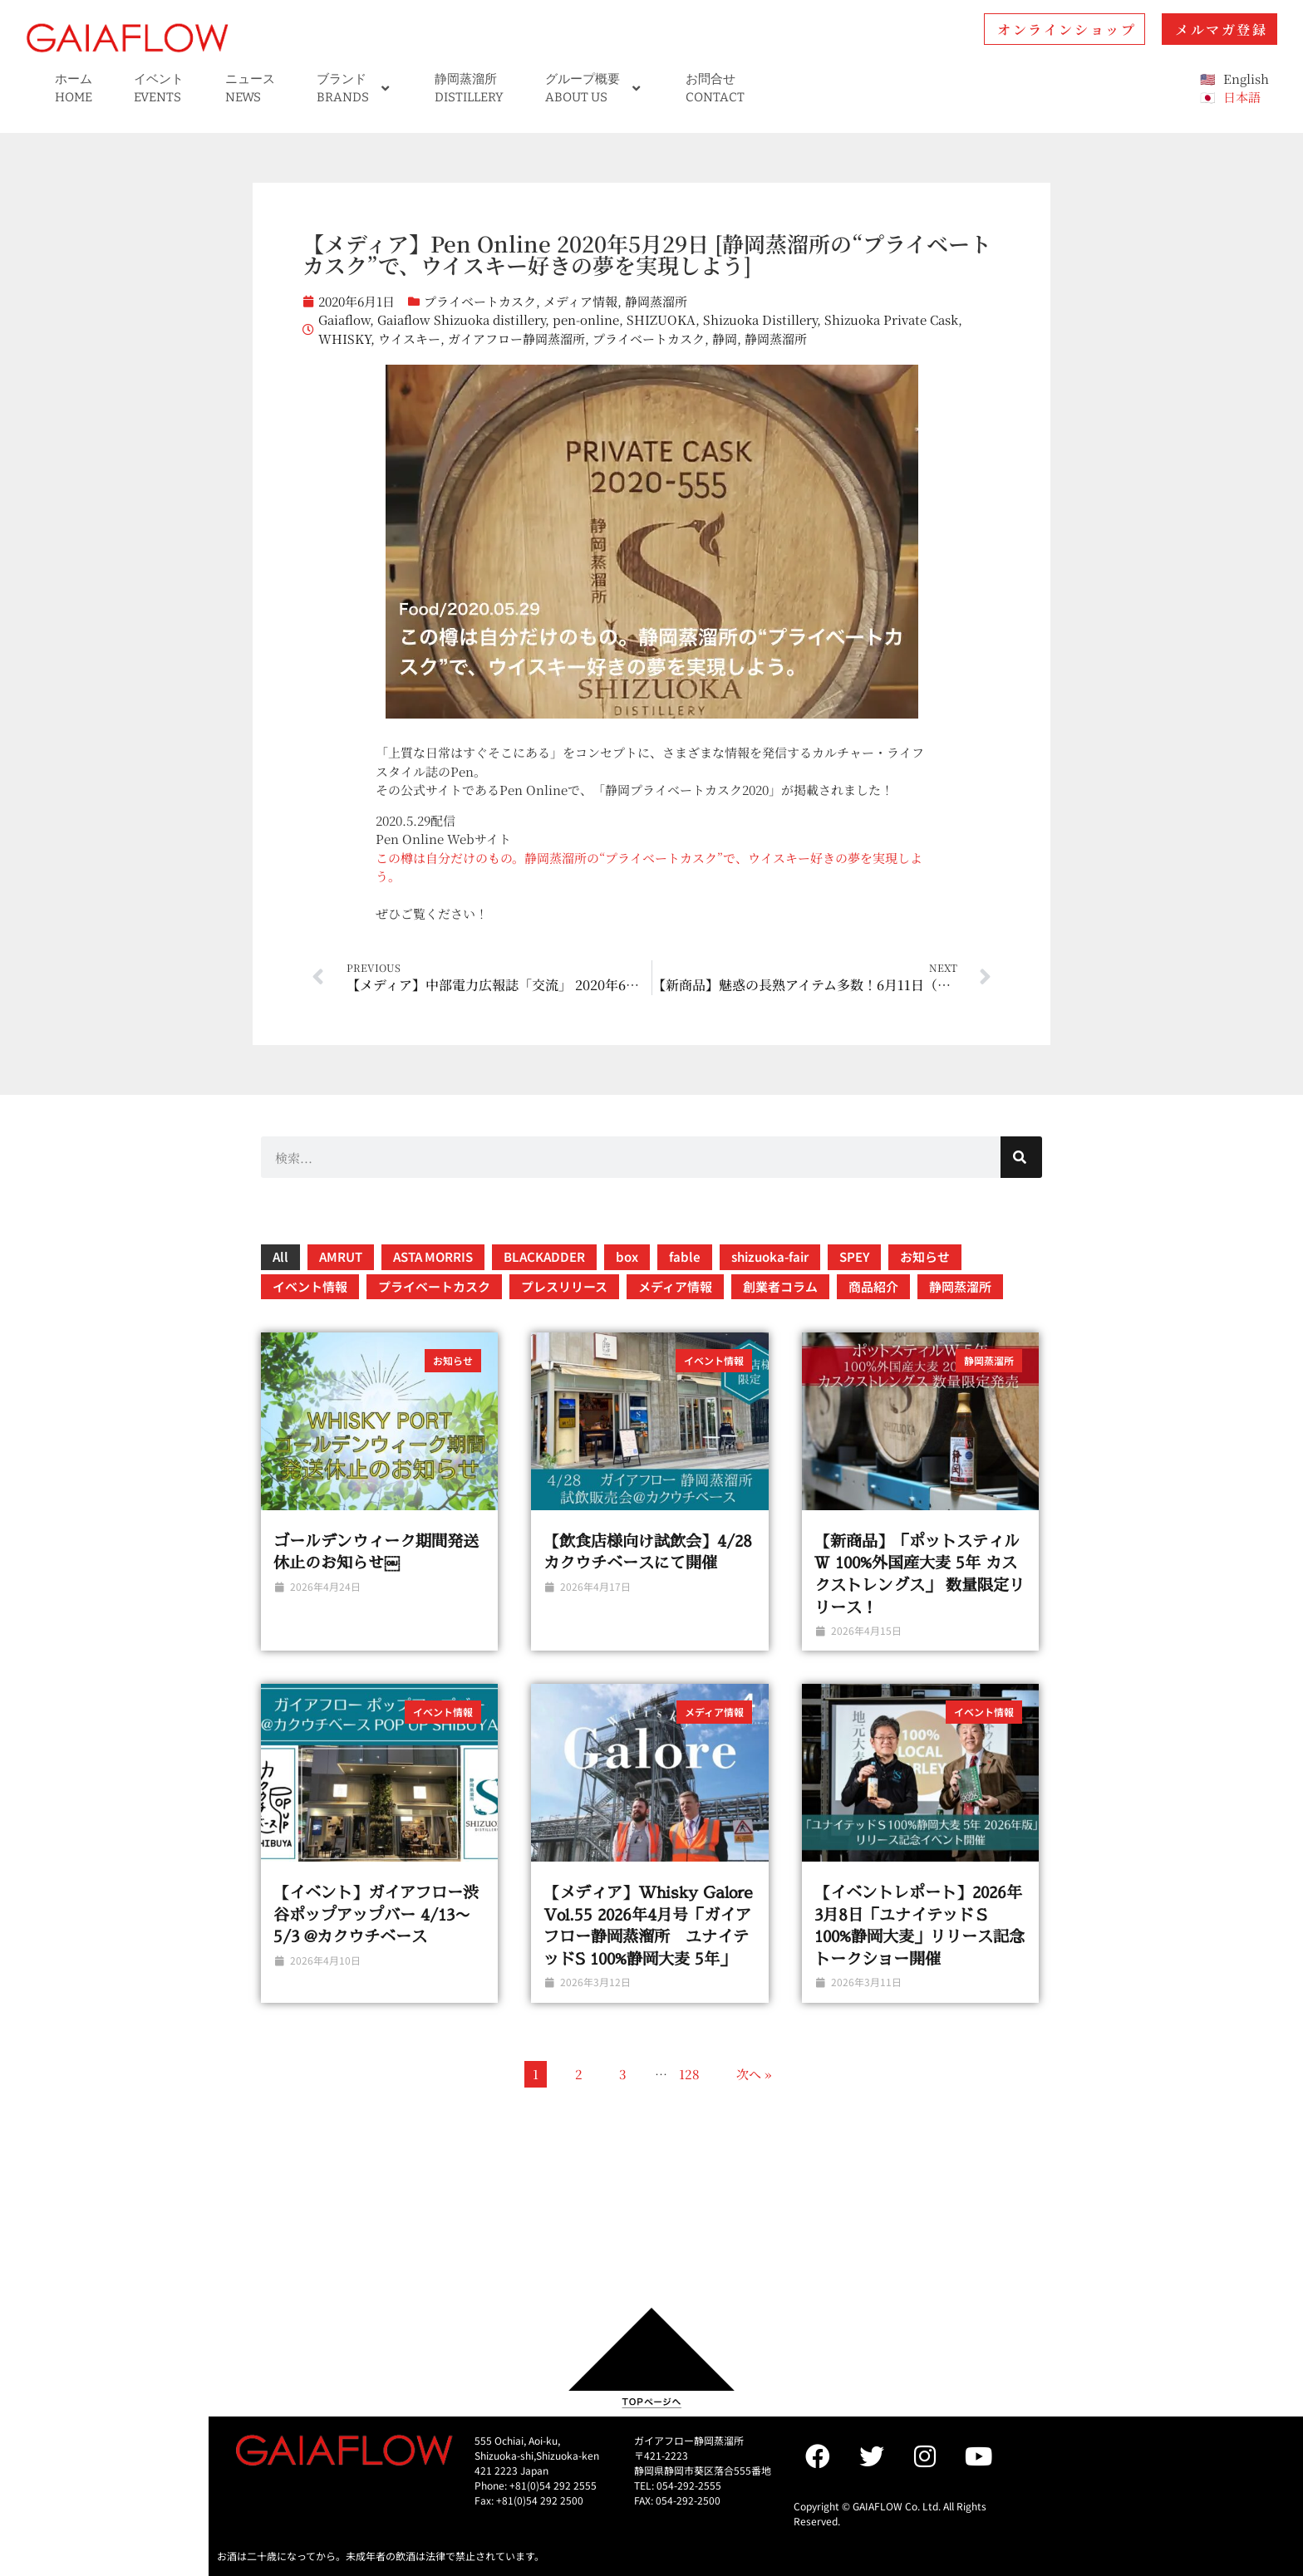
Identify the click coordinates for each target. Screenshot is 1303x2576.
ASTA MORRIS (433, 1256)
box (627, 1256)
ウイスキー (409, 338)
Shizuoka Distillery (760, 319)
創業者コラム (780, 1286)
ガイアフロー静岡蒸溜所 (516, 338)
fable (685, 1256)
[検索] (1021, 1157)
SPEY (854, 1256)
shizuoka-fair (770, 1256)
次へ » (753, 2074)
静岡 (724, 338)
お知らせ (925, 1256)
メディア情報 (580, 301)
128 (689, 2074)
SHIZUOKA (661, 319)
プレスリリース (564, 1286)
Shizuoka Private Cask (891, 319)
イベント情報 (310, 1286)
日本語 (1242, 96)
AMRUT (340, 1256)
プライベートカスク (480, 301)
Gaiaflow (344, 319)
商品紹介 (873, 1286)
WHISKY (344, 338)
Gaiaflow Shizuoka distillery (461, 319)
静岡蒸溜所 (656, 301)
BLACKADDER (544, 1256)
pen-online (586, 319)
